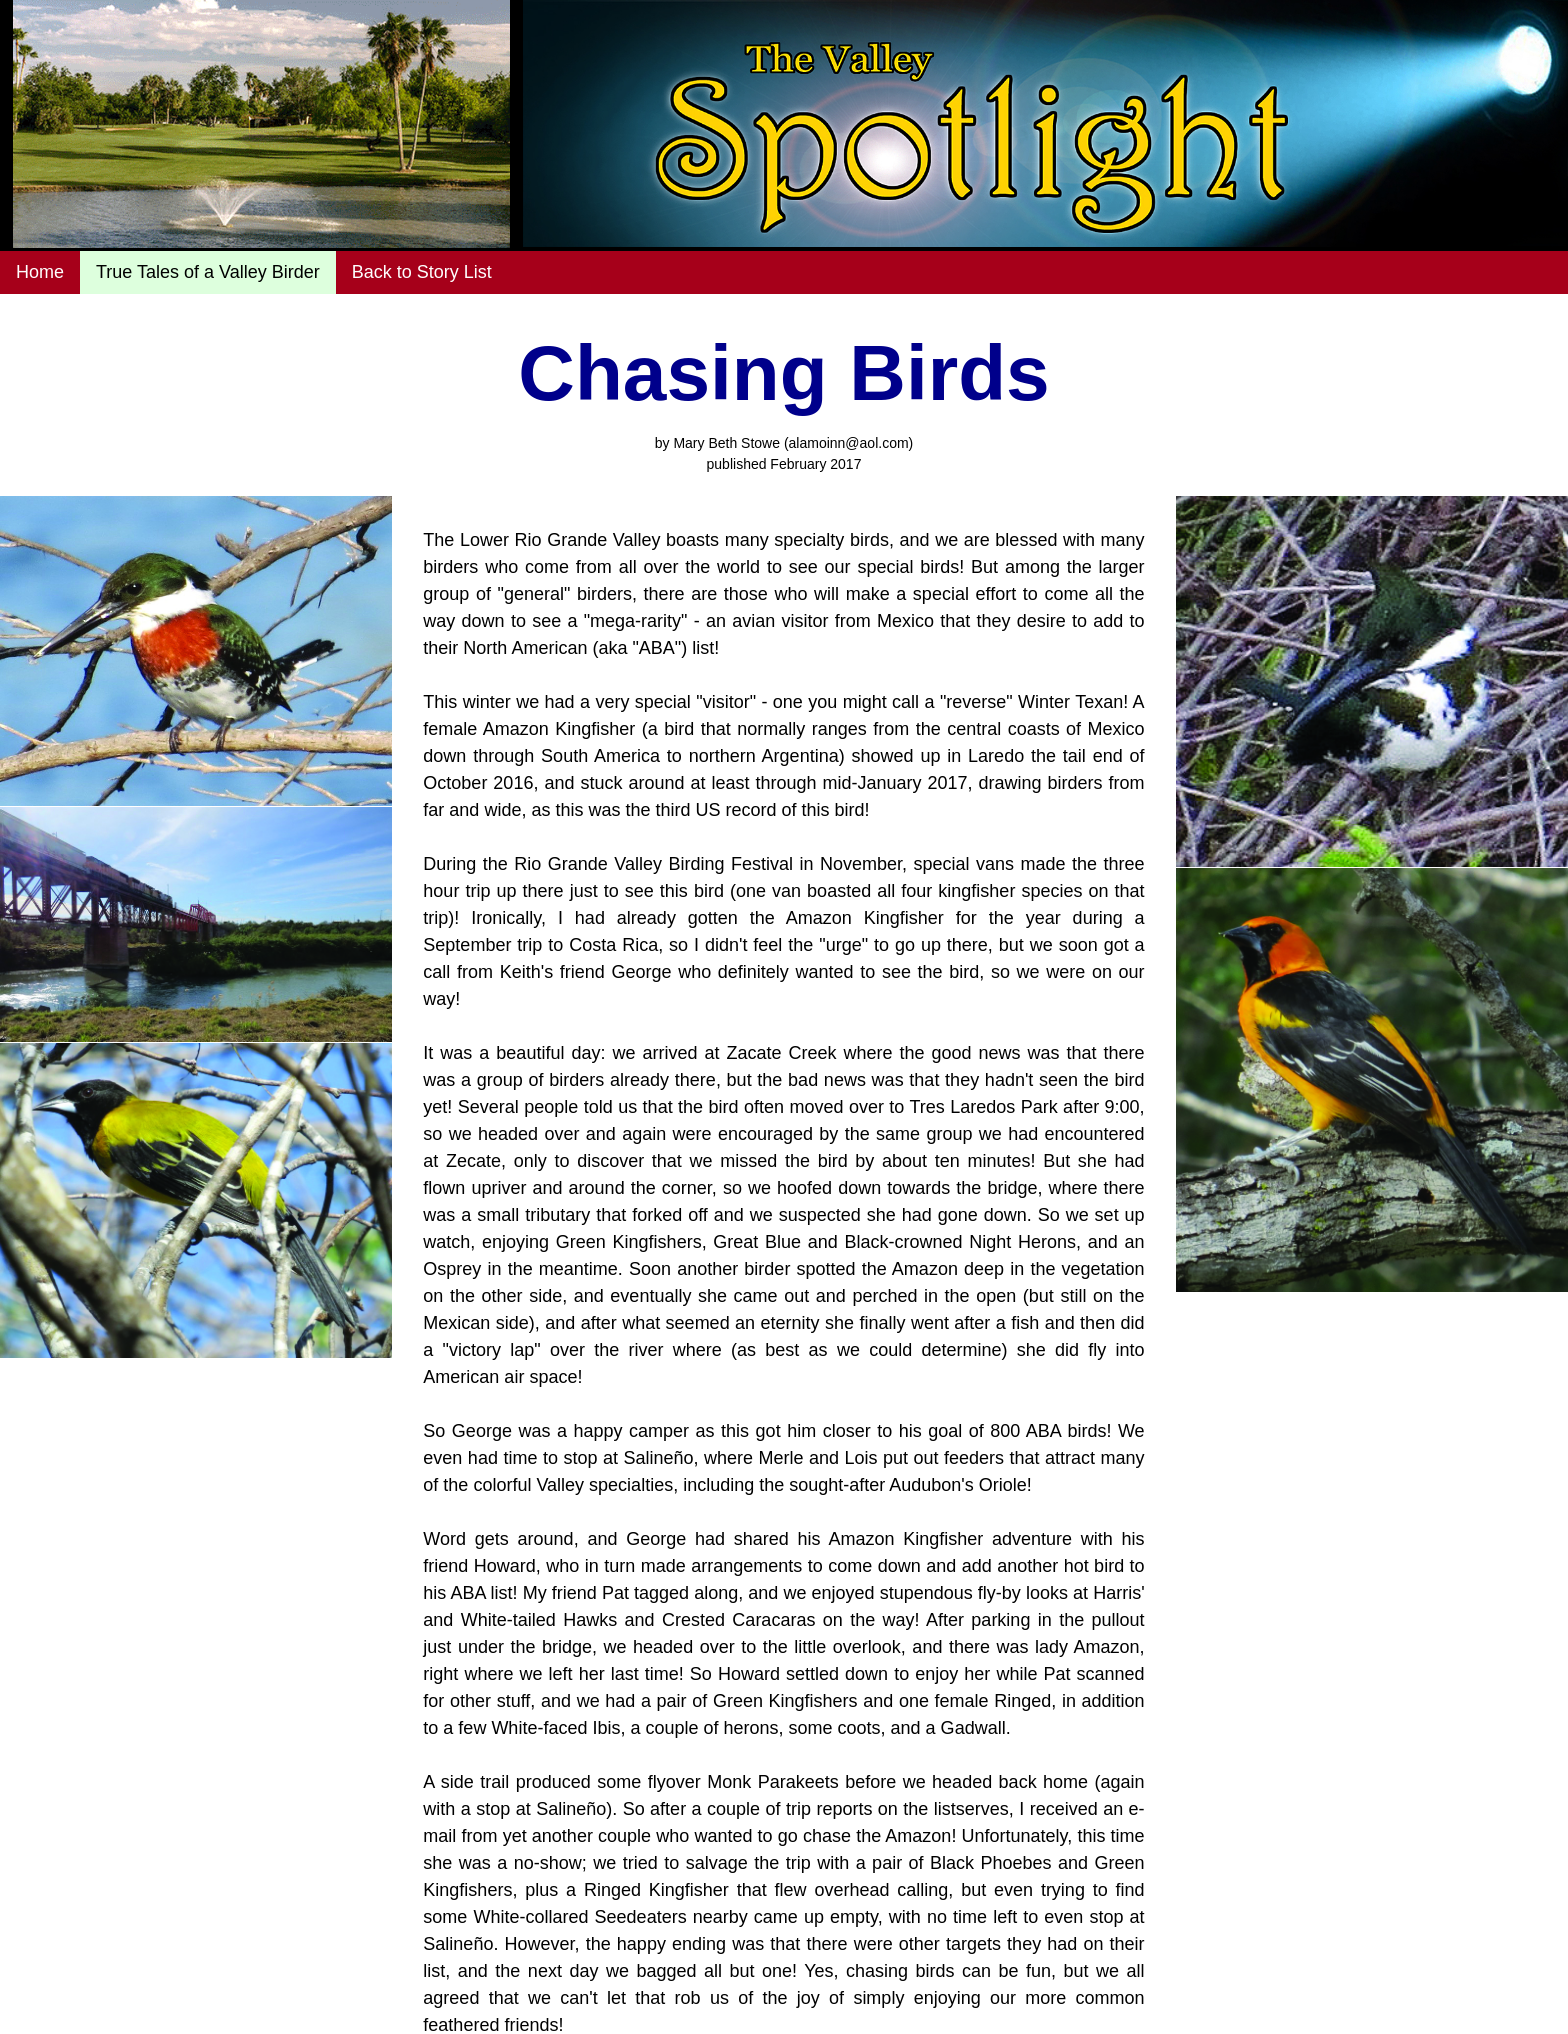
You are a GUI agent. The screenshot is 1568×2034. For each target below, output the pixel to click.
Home (40, 272)
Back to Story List (422, 272)
